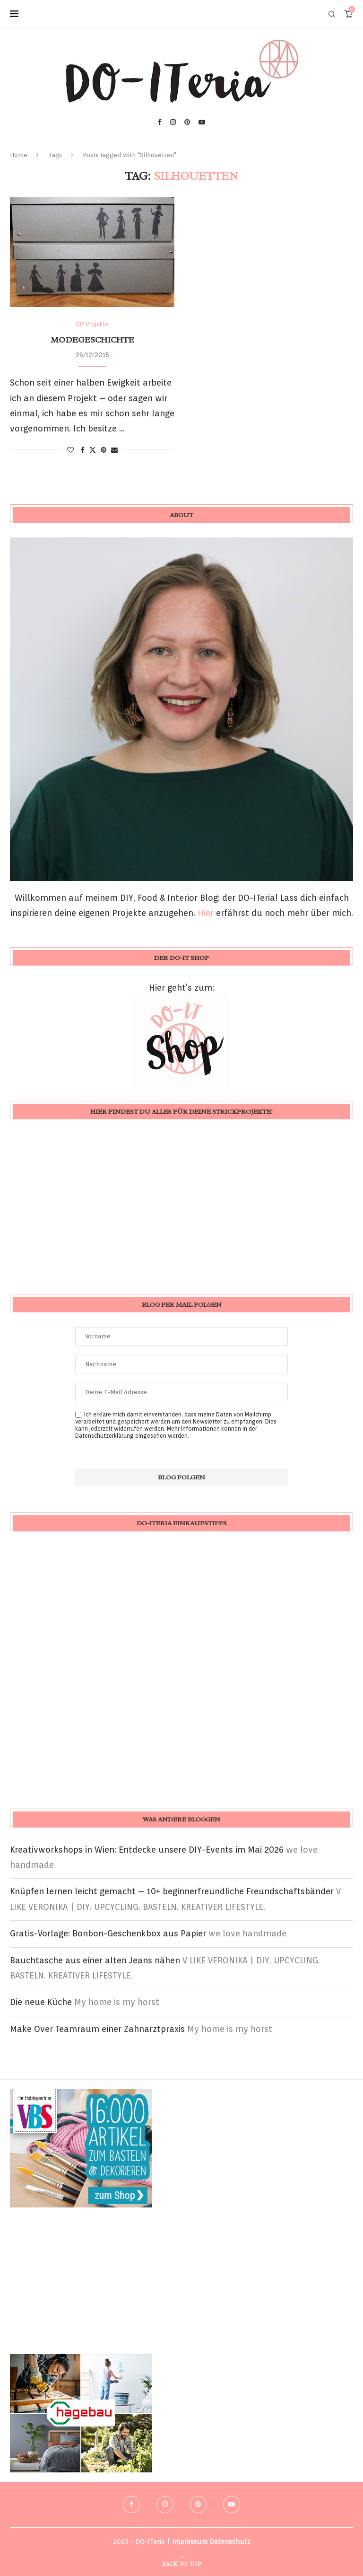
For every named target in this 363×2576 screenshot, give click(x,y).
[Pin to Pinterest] (103, 450)
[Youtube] (202, 122)
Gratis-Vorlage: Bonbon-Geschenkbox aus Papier (108, 1933)
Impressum (189, 2541)
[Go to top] (181, 2563)
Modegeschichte (92, 339)
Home (18, 154)
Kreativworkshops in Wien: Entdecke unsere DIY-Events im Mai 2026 (147, 1850)
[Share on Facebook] (83, 450)
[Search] (332, 14)
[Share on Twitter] (92, 450)
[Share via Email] (114, 450)
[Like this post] (70, 450)
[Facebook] (160, 122)
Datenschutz (230, 2541)
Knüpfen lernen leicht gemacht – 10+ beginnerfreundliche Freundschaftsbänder (172, 1891)
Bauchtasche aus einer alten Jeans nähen (95, 1960)
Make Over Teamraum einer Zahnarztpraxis (97, 2029)
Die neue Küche (41, 2002)
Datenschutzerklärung (104, 1435)
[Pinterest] (187, 122)
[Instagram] (173, 122)
